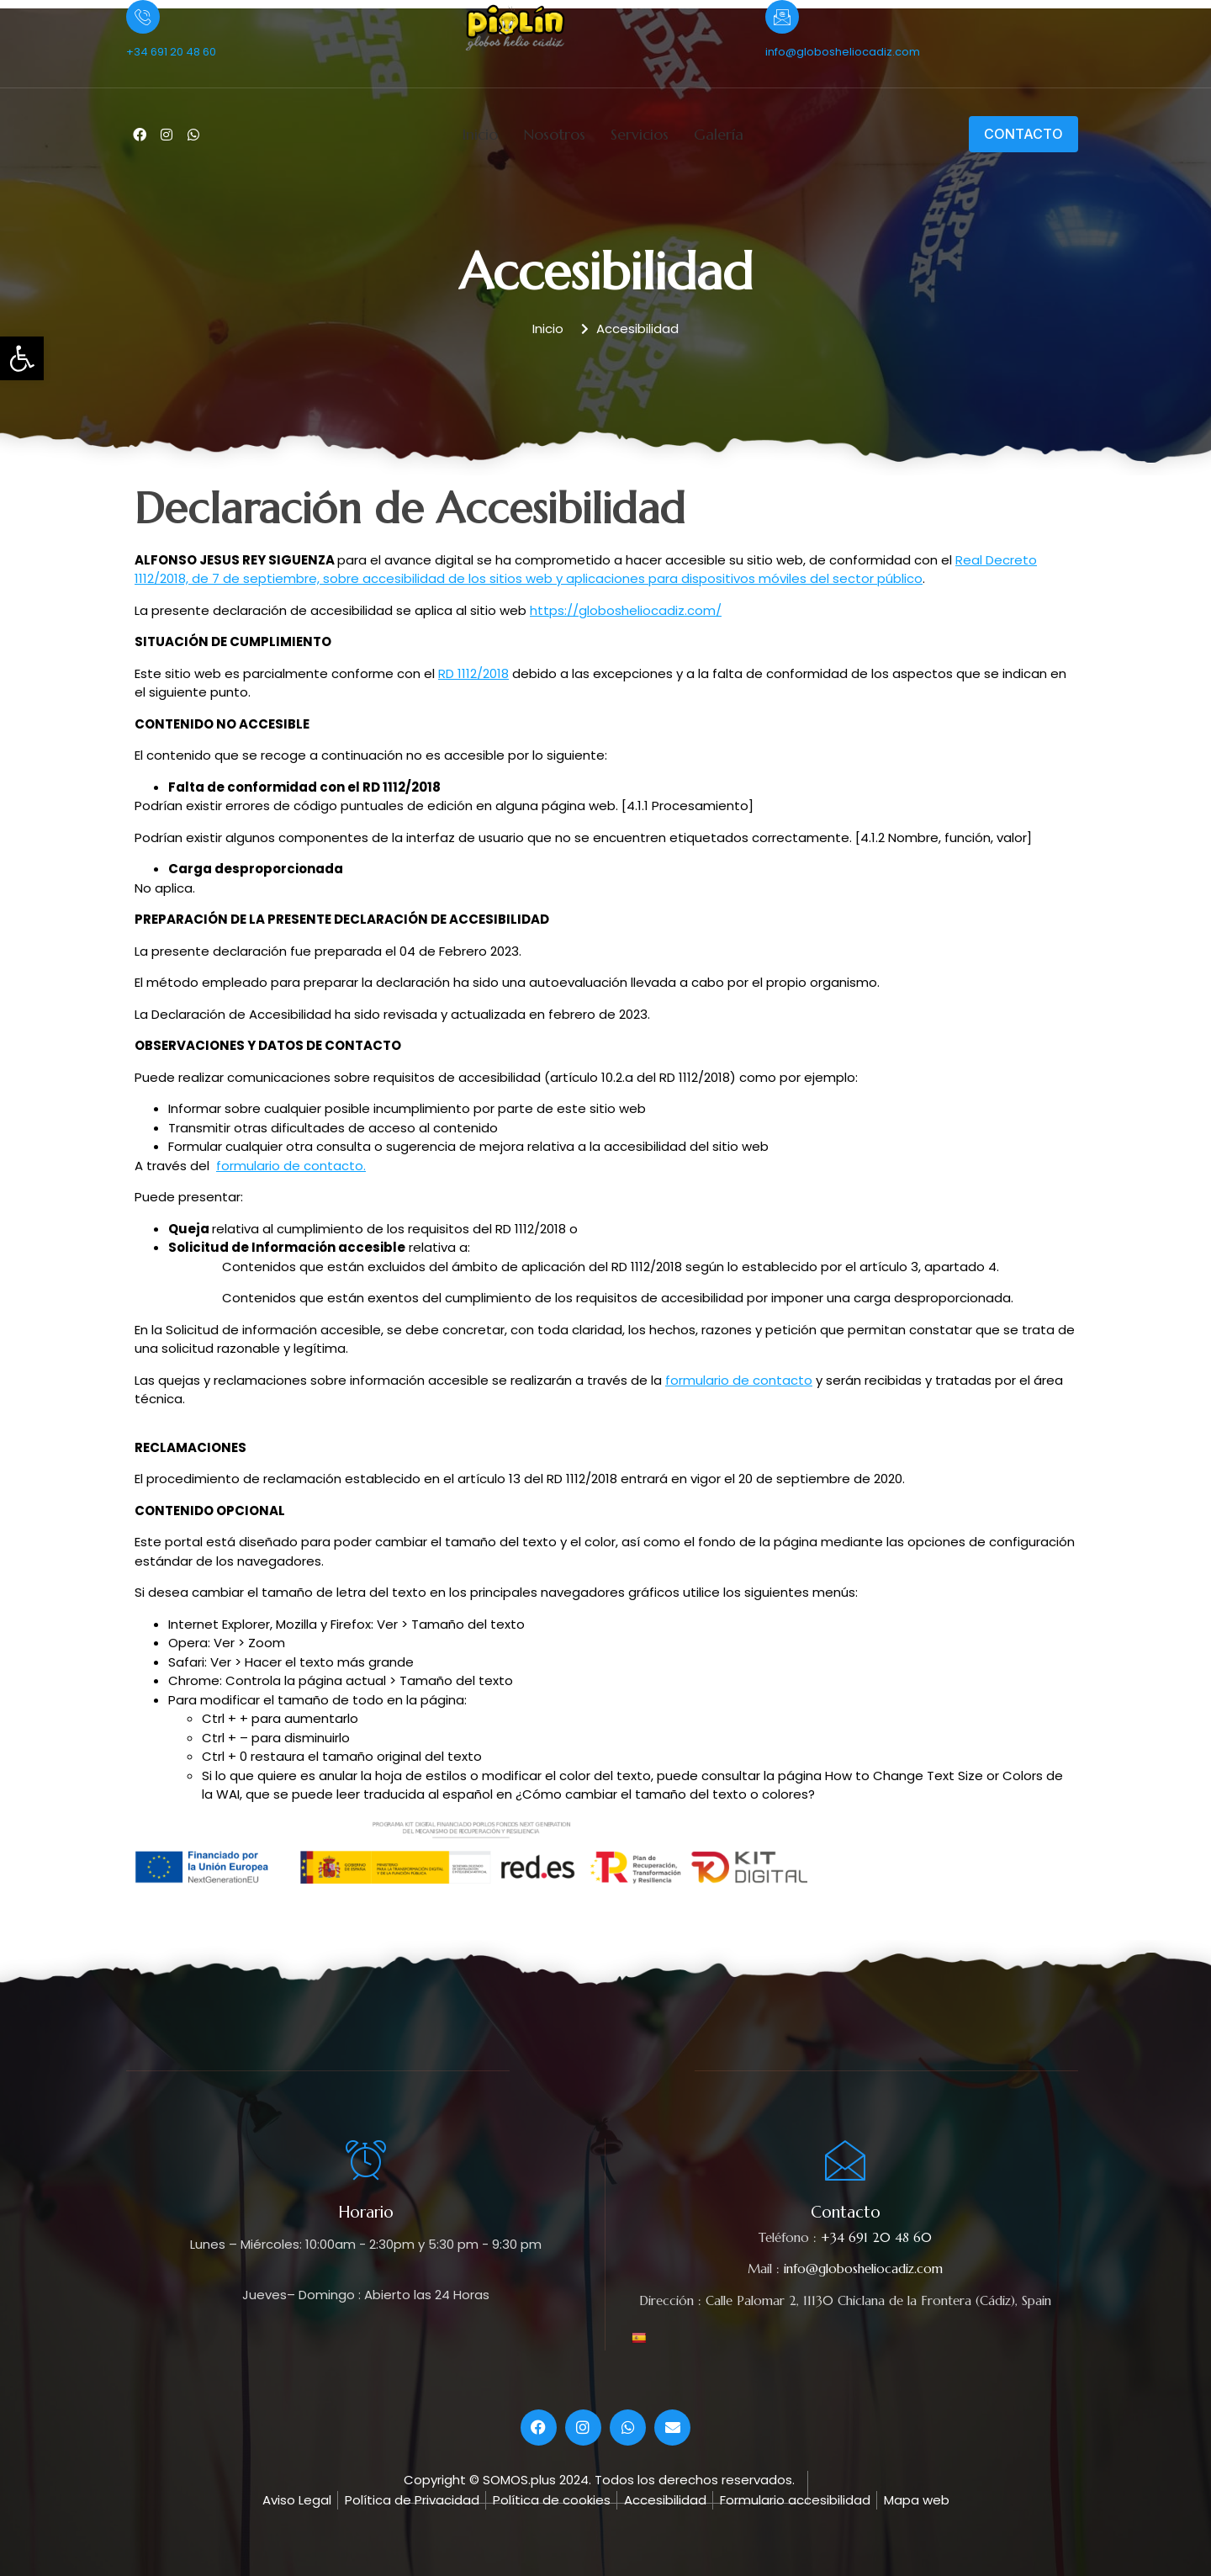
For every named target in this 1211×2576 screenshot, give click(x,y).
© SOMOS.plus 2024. (530, 2480)
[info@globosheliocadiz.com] (782, 17)
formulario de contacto (738, 1380)
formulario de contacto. (291, 1165)
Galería (718, 134)
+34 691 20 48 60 (171, 52)
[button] (22, 358)
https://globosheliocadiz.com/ (626, 610)
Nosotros (554, 134)
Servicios (640, 134)
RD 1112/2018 (473, 673)
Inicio (480, 134)
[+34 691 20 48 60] (143, 17)
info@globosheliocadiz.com (842, 52)
